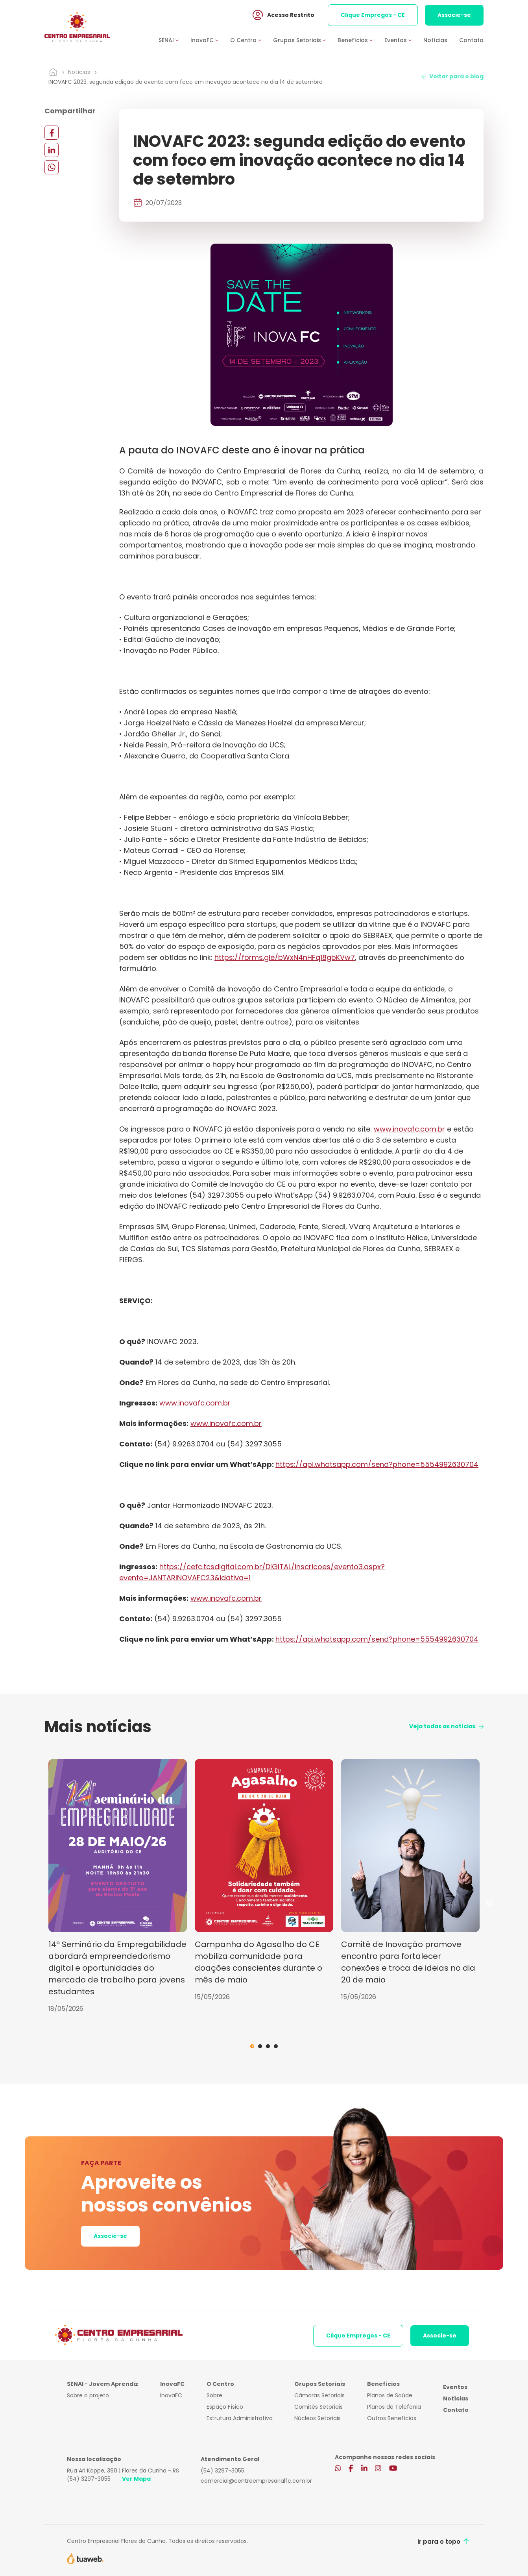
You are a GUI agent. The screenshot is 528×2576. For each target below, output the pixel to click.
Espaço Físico (225, 2407)
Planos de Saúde (389, 2395)
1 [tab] (252, 2046)
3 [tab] (268, 2046)
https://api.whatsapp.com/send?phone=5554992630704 (376, 1464)
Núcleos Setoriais (317, 2418)
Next (489, 1903)
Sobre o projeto (88, 2395)
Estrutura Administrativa (240, 2418)
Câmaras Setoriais (319, 2395)
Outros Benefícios (391, 2418)
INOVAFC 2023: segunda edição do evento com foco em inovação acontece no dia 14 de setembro (185, 82)
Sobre (214, 2395)
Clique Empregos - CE (373, 15)
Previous (38, 1903)
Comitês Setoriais (318, 2407)
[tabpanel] (117, 1886)
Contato (471, 40)
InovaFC (171, 2395)
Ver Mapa (136, 2479)
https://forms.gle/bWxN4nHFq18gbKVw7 (284, 957)
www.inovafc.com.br (409, 1129)
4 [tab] (276, 2046)
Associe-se (454, 15)
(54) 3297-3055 (89, 2479)
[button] (174, 41)
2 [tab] (260, 2046)
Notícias (435, 40)
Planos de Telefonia (394, 2407)
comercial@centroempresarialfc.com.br (256, 2481)
